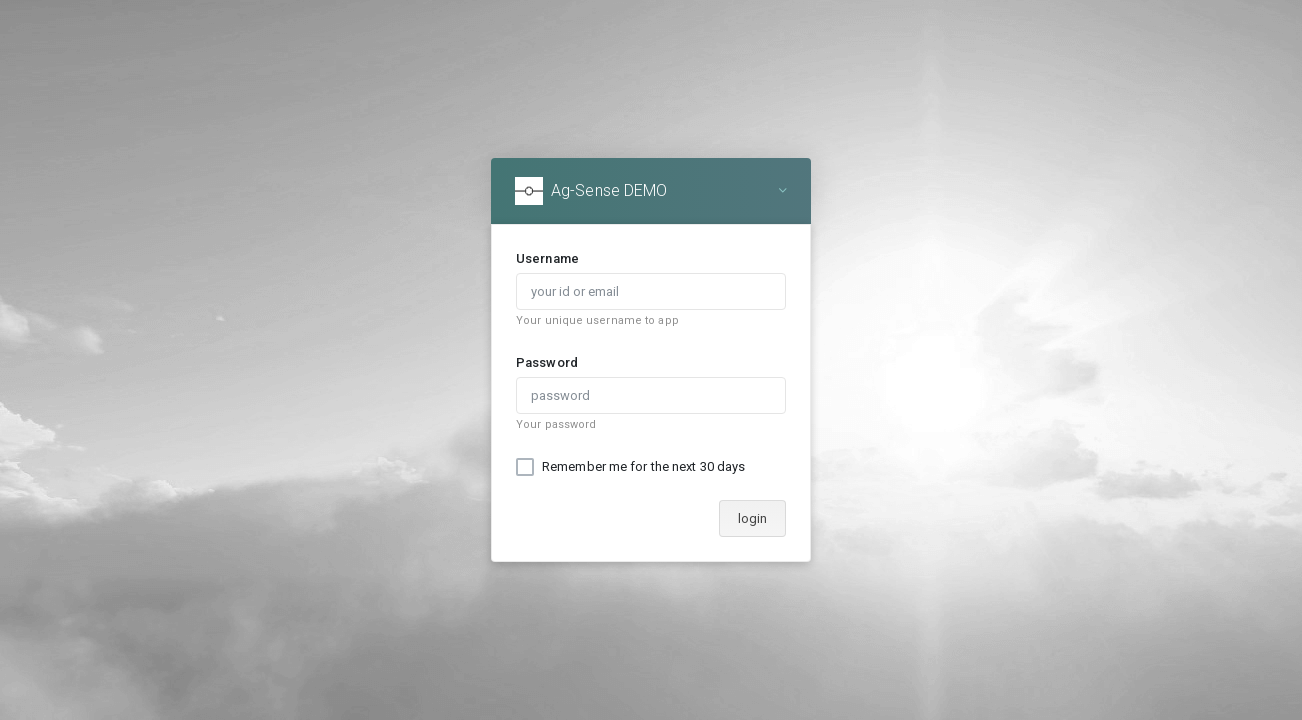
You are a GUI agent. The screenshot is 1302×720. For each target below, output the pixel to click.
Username (547, 258)
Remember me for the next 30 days (643, 466)
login (752, 518)
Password (547, 362)
